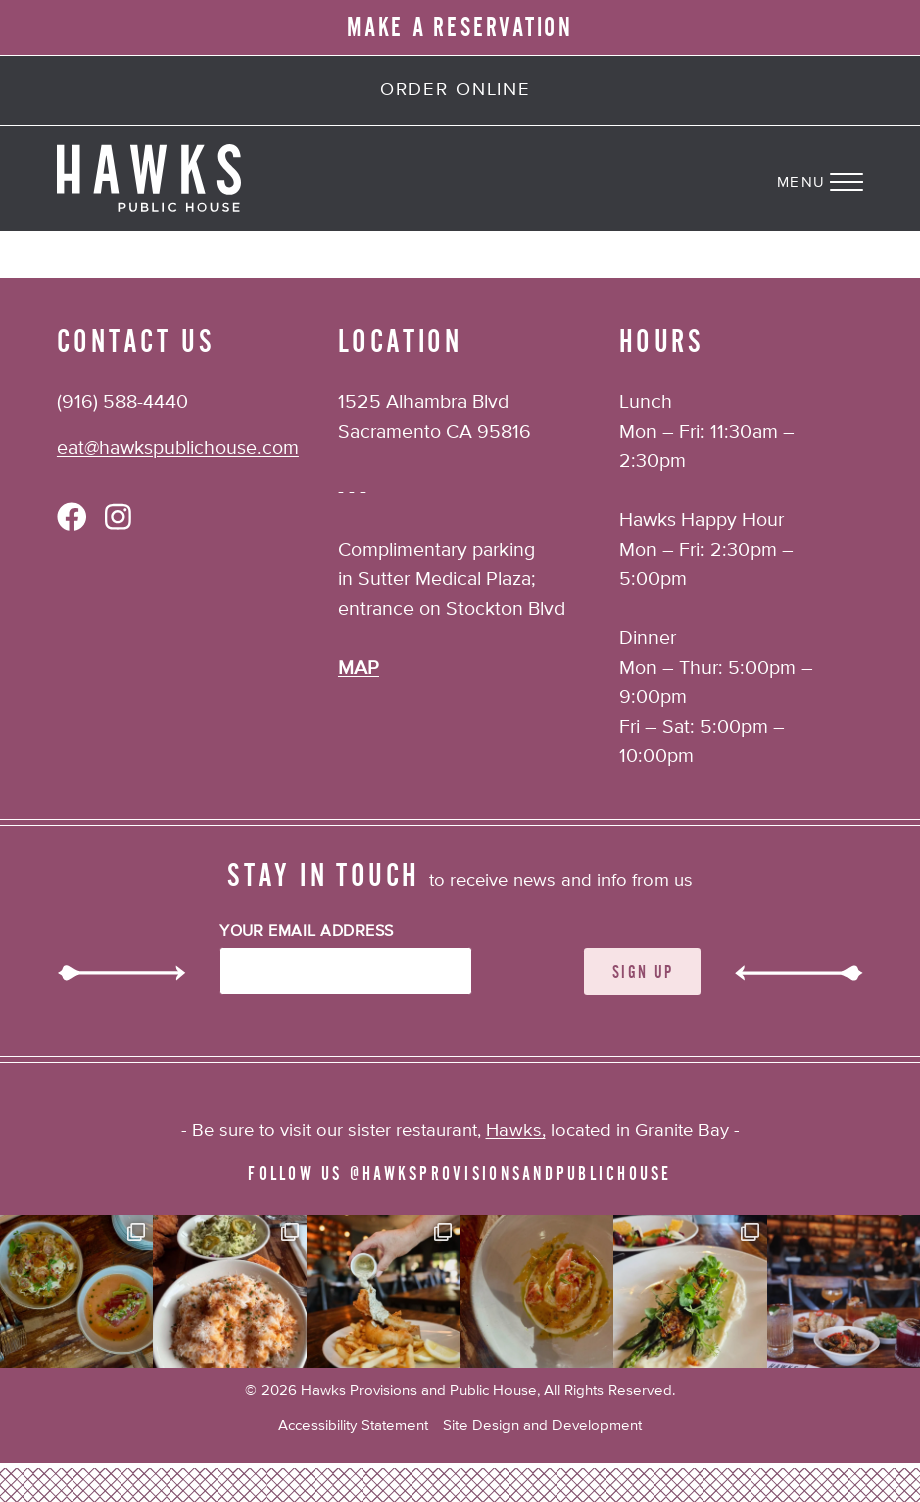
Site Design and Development (542, 1425)
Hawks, (516, 1131)
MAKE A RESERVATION (460, 28)
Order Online (455, 90)
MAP (358, 668)
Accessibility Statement (353, 1425)
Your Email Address (306, 932)
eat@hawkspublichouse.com (178, 448)
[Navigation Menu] (848, 178)
